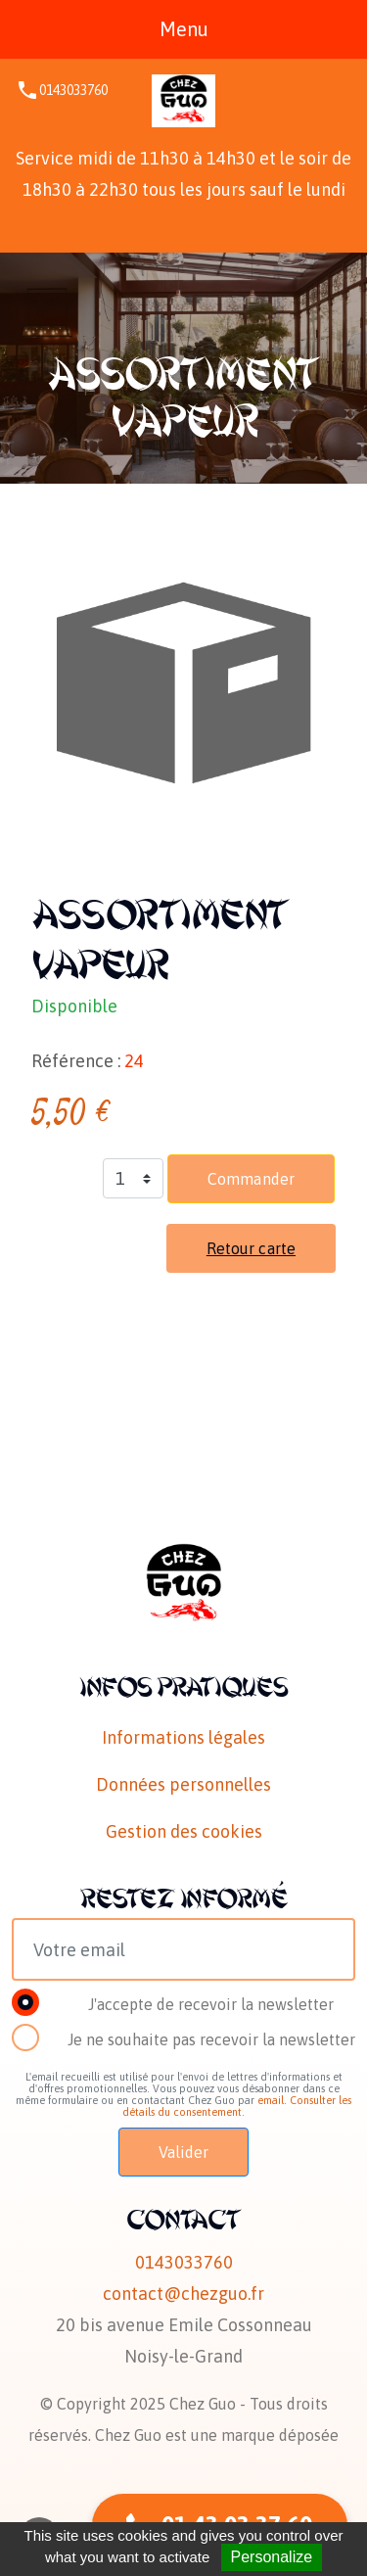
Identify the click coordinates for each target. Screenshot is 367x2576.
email (270, 2100)
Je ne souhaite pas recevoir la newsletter (211, 2039)
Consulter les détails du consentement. (236, 2106)
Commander (251, 1179)
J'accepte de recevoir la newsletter (211, 2004)
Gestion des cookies (184, 1831)
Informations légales (183, 1737)
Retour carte (251, 1248)
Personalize (272, 2557)
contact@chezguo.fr (183, 2293)
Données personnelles (183, 1784)
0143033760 (73, 90)
